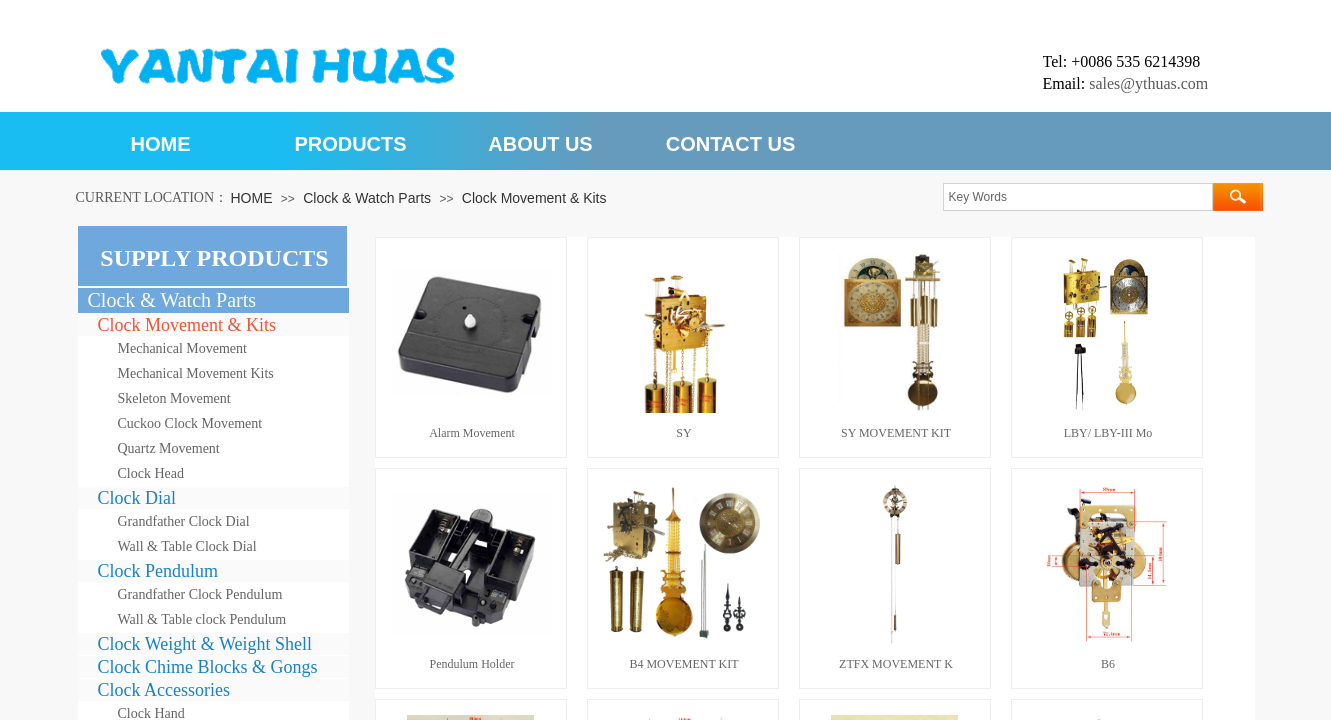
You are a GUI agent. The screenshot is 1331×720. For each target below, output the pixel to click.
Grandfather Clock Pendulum (200, 594)
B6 (1108, 664)
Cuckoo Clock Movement (190, 423)
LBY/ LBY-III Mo (1108, 433)
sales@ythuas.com (1148, 83)
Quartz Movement (169, 448)
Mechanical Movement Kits (196, 373)
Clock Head (151, 473)
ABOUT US (540, 144)
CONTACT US (731, 144)
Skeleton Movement (174, 398)
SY (683, 433)
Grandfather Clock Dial (184, 521)
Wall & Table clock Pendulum (202, 619)
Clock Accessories (164, 690)
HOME (161, 144)
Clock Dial (137, 498)
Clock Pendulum (158, 571)
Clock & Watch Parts (367, 198)
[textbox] (1078, 197)
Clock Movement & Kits (534, 198)
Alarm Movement (472, 433)
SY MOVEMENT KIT (896, 433)
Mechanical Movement (182, 348)
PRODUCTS (350, 144)
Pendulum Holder (472, 664)
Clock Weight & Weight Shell (205, 644)
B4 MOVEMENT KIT (683, 664)
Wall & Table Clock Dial (187, 546)
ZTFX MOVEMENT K (896, 664)
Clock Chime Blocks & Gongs (208, 667)
